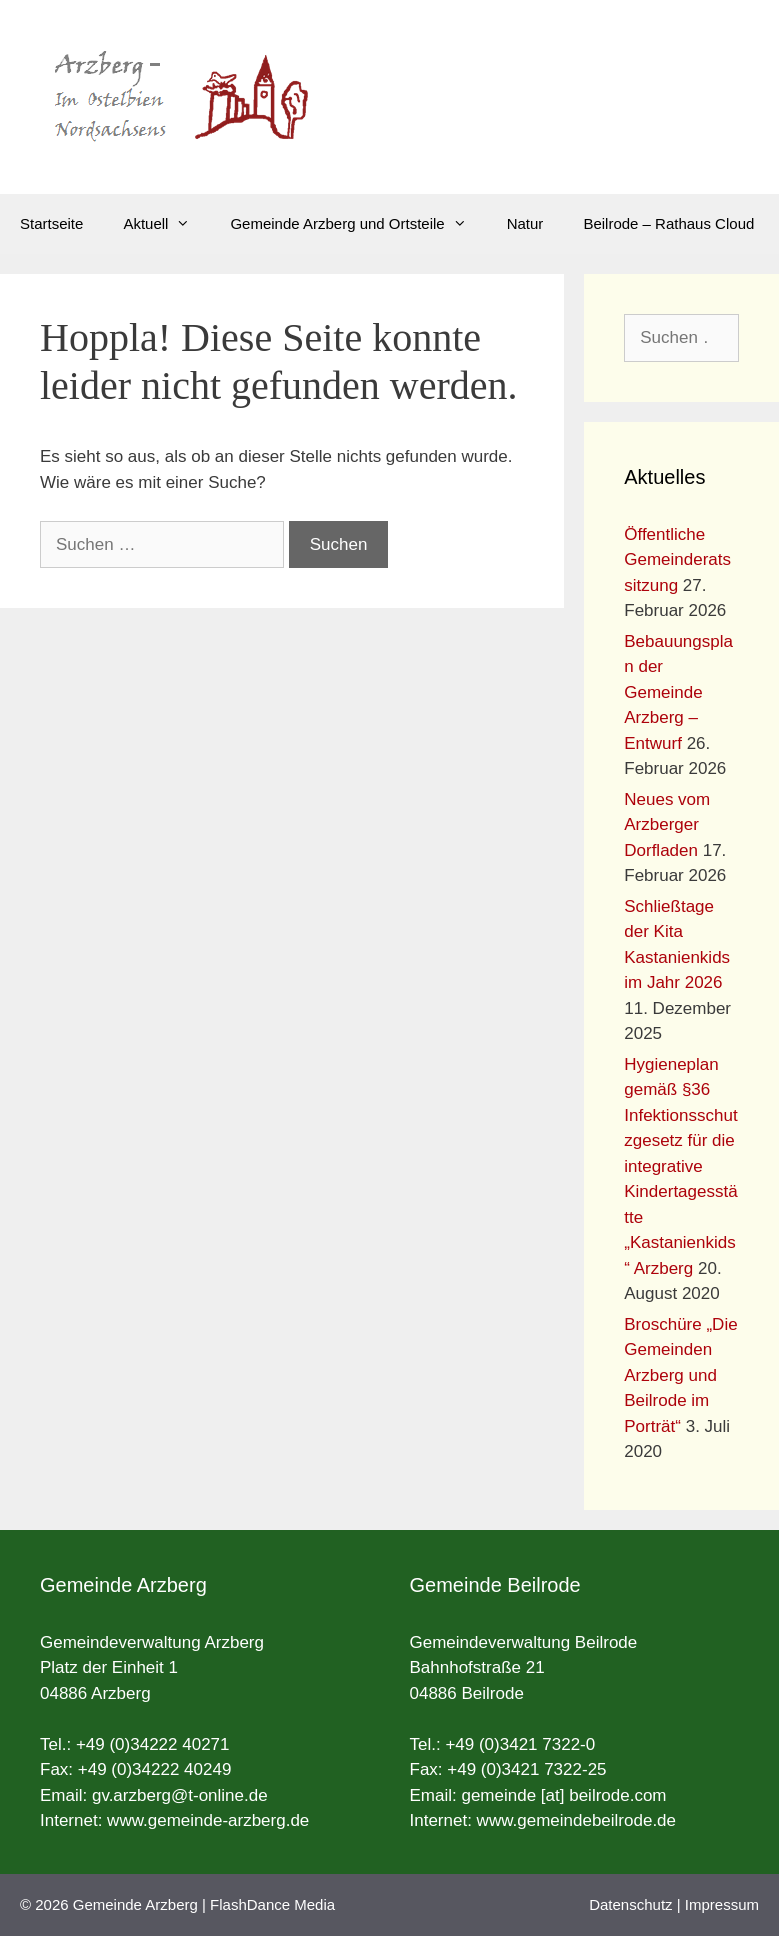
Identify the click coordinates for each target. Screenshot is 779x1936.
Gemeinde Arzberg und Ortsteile (358, 224)
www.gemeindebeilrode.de (576, 1820)
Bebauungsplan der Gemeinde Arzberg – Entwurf (678, 692)
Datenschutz (630, 1904)
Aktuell (166, 224)
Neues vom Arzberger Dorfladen (667, 825)
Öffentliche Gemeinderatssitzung (677, 560)
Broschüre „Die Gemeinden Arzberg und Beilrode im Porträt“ (680, 1375)
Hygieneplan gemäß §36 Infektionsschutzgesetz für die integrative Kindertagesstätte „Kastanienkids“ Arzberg (680, 1166)
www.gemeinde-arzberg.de (208, 1820)
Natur (525, 223)
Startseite (51, 223)
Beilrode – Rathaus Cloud (668, 223)
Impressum (722, 1904)
